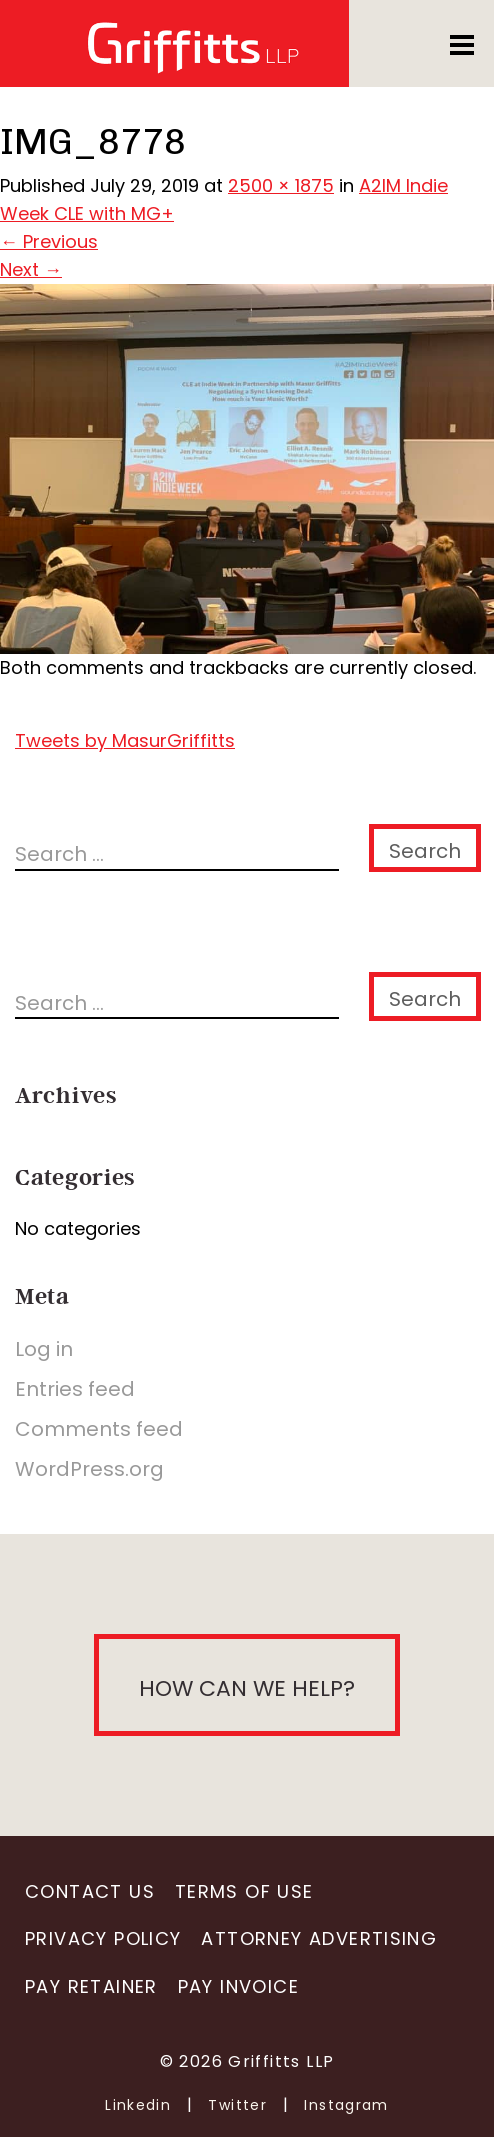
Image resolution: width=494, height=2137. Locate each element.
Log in (44, 1349)
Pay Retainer (91, 1986)
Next (31, 269)
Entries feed (75, 1389)
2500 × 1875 (281, 185)
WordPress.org (89, 1469)
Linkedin (138, 2105)
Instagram (346, 2105)
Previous (49, 241)
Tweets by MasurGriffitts (125, 740)
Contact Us (90, 1891)
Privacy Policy (103, 1938)
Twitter (237, 2105)
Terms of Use (244, 1891)
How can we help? (247, 1688)
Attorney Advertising (319, 1938)
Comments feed (99, 1429)
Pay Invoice (238, 1986)
